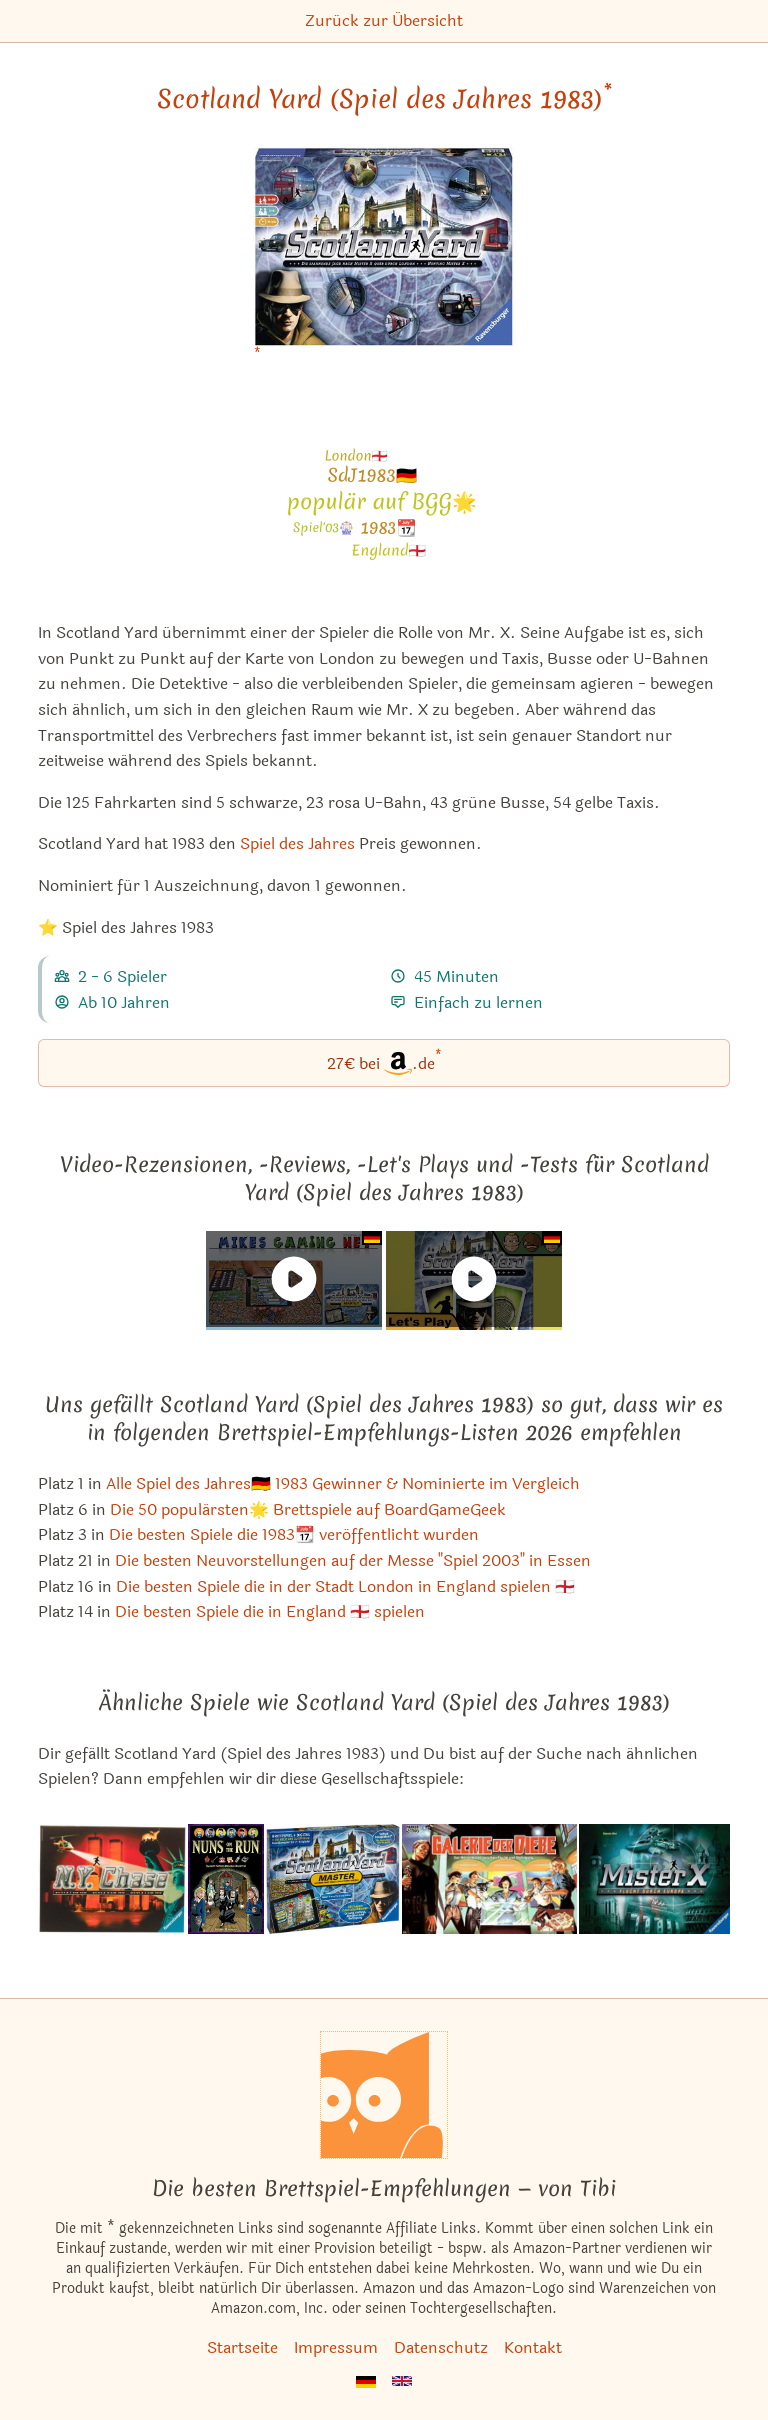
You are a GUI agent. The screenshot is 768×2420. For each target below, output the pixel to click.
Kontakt (533, 2347)
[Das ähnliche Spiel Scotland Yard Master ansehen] (332, 1879)
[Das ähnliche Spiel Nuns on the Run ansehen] (226, 1879)
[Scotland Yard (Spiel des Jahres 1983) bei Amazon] (384, 259)
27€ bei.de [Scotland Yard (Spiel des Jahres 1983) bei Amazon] (384, 1061)
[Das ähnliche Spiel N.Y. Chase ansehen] (112, 1879)
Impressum (336, 2347)
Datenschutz (441, 2347)
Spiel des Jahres (297, 843)
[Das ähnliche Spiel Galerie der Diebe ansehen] (490, 1879)
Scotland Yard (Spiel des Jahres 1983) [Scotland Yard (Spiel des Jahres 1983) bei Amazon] (384, 99)
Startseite (242, 2347)
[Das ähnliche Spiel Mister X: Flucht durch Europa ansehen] (654, 1879)
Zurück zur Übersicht (384, 20)
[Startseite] (384, 2095)
